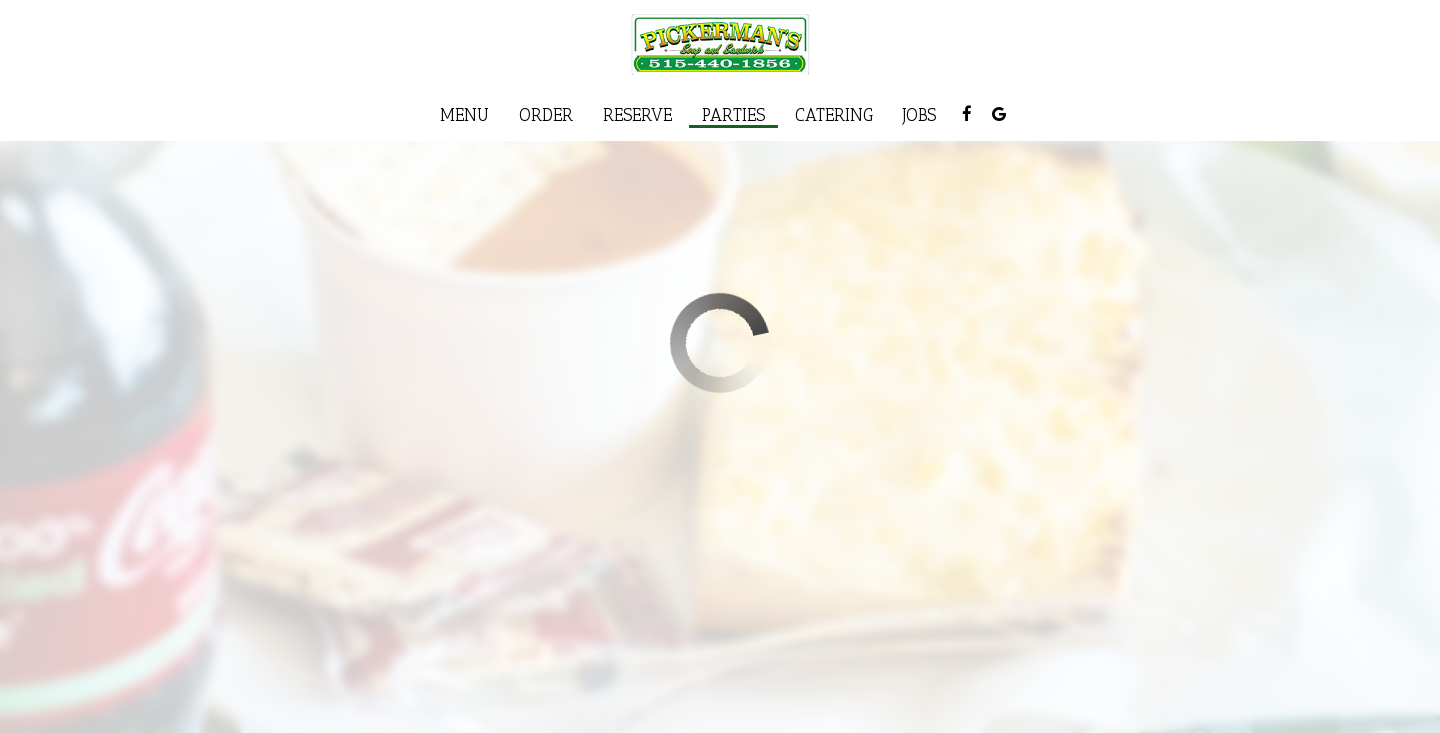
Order (546, 115)
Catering (834, 115)
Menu (464, 115)
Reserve (637, 115)
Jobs (919, 115)
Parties (733, 115)
